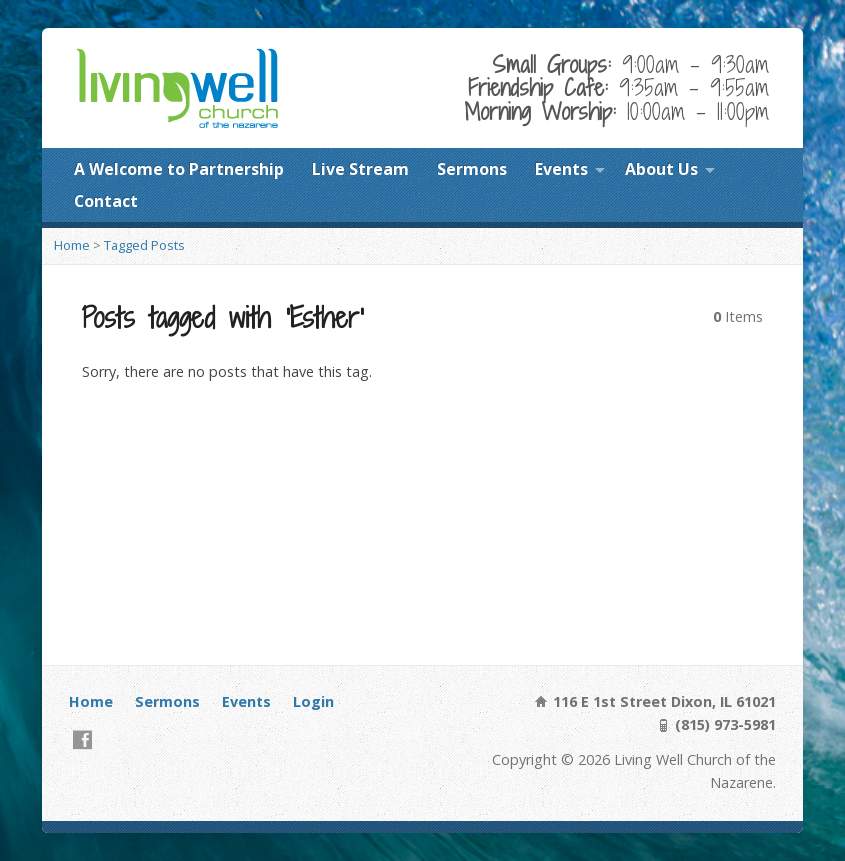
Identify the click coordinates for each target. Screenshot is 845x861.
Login (313, 701)
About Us (661, 169)
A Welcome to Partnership (179, 169)
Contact (106, 201)
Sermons (472, 169)
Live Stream (360, 169)
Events (561, 169)
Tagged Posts (144, 245)
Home (72, 245)
